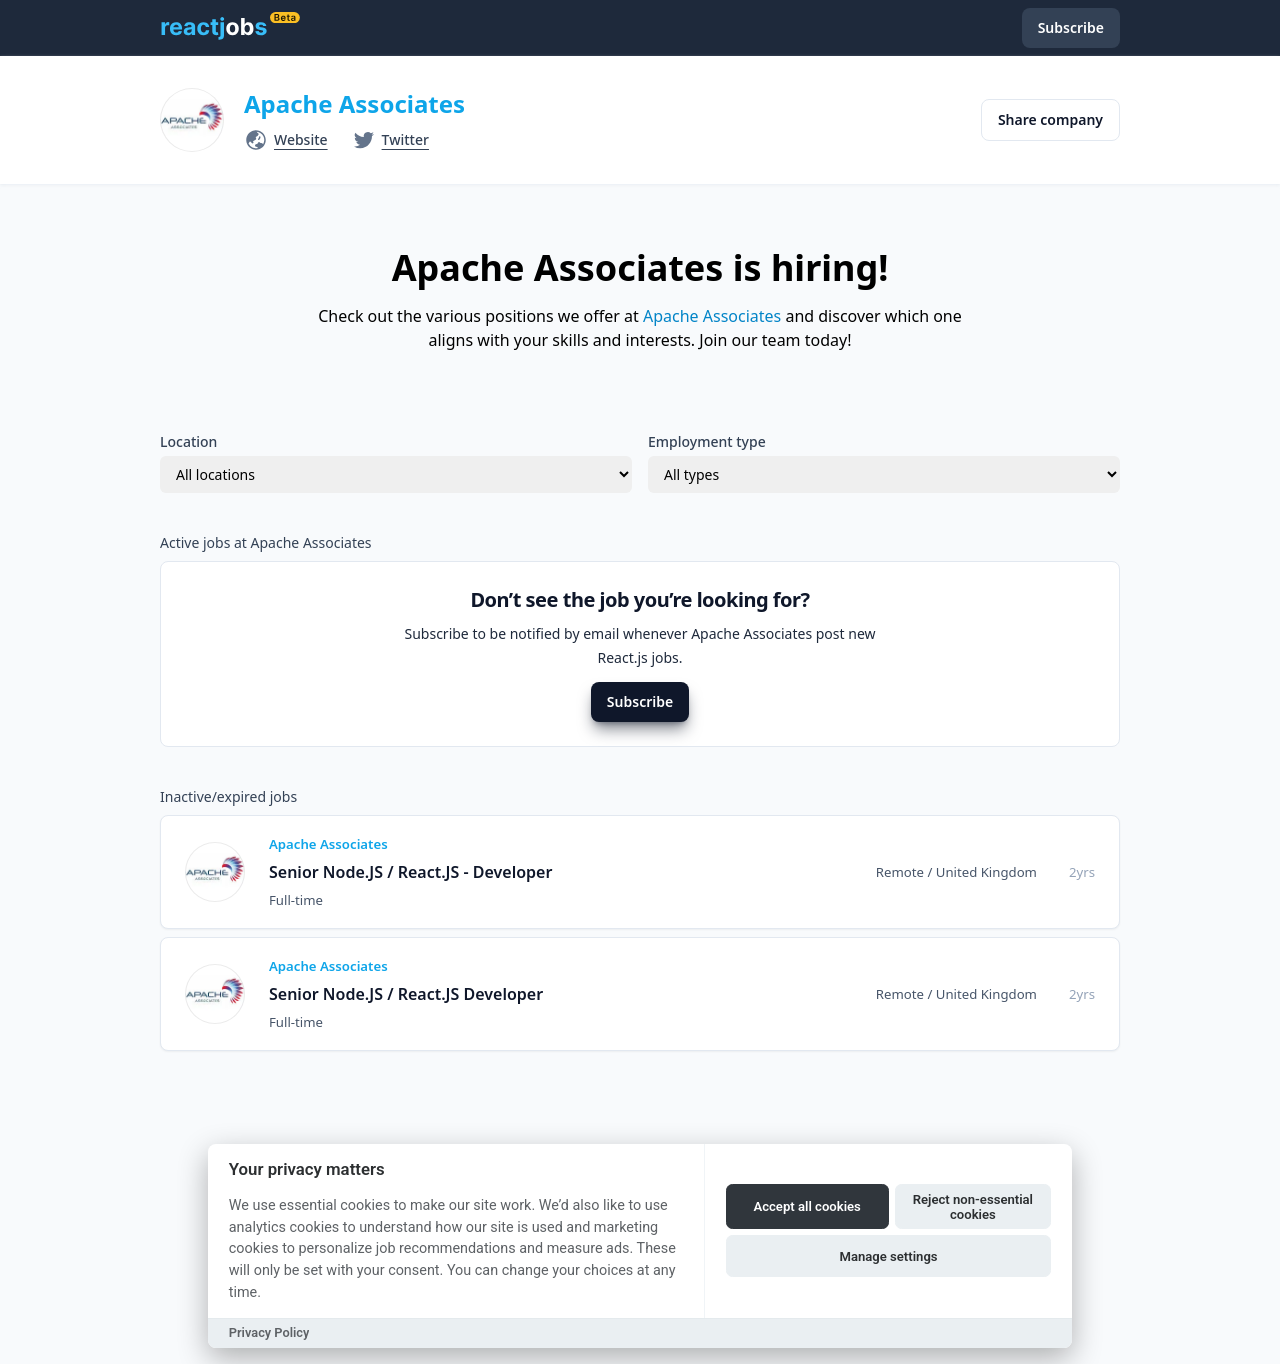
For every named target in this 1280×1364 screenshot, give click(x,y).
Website (301, 139)
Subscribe (640, 701)
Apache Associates (354, 103)
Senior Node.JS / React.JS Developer (406, 994)
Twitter (405, 139)
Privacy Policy (269, 1332)
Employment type (707, 441)
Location (188, 441)
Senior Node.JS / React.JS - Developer (410, 872)
